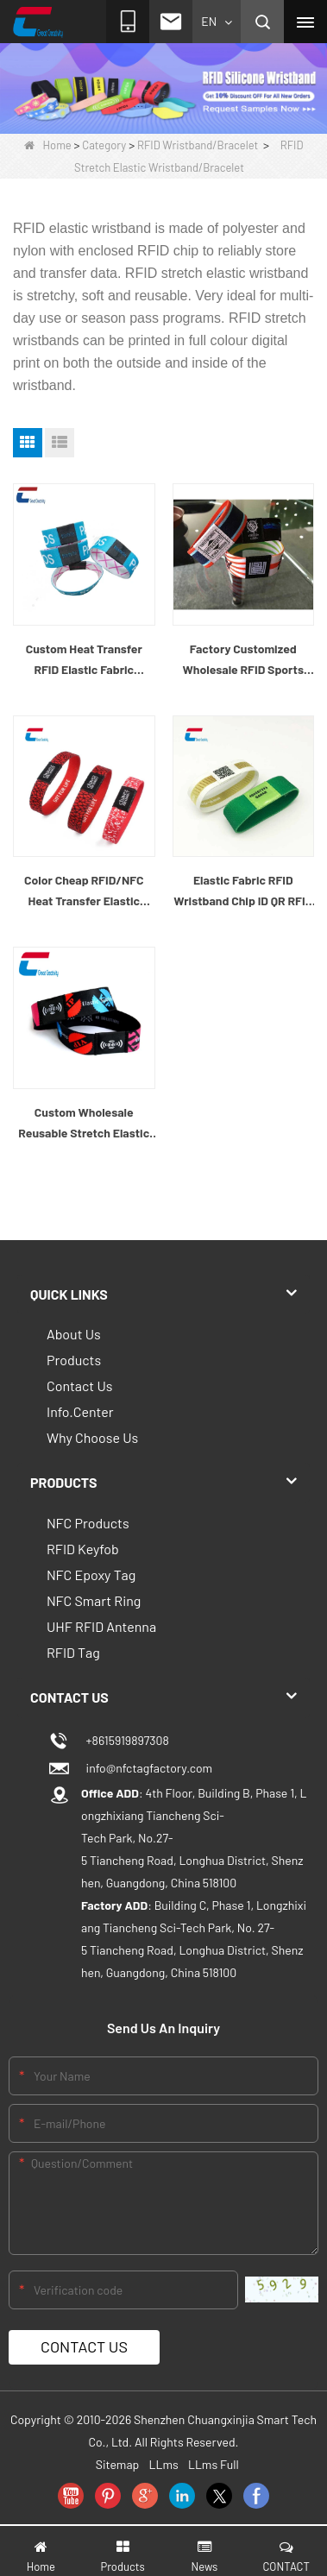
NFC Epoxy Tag (91, 1574)
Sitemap (118, 2464)
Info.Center (80, 1411)
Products (74, 1359)
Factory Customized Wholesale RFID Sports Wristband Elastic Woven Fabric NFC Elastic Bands (243, 660)
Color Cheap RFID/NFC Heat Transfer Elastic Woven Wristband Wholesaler (83, 891)
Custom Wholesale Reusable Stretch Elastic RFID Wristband (83, 1124)
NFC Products (88, 1523)
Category (104, 145)
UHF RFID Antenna (101, 1626)
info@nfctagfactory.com (146, 1767)
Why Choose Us (92, 1437)
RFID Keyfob (83, 1548)
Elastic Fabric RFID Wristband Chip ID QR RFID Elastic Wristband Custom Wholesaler (242, 891)
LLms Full (213, 2464)
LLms (164, 2464)
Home (48, 145)
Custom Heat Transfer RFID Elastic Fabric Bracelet (84, 660)
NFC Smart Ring (94, 1600)
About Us (74, 1334)
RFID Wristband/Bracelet (197, 145)
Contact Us (79, 1385)
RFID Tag (73, 1652)
